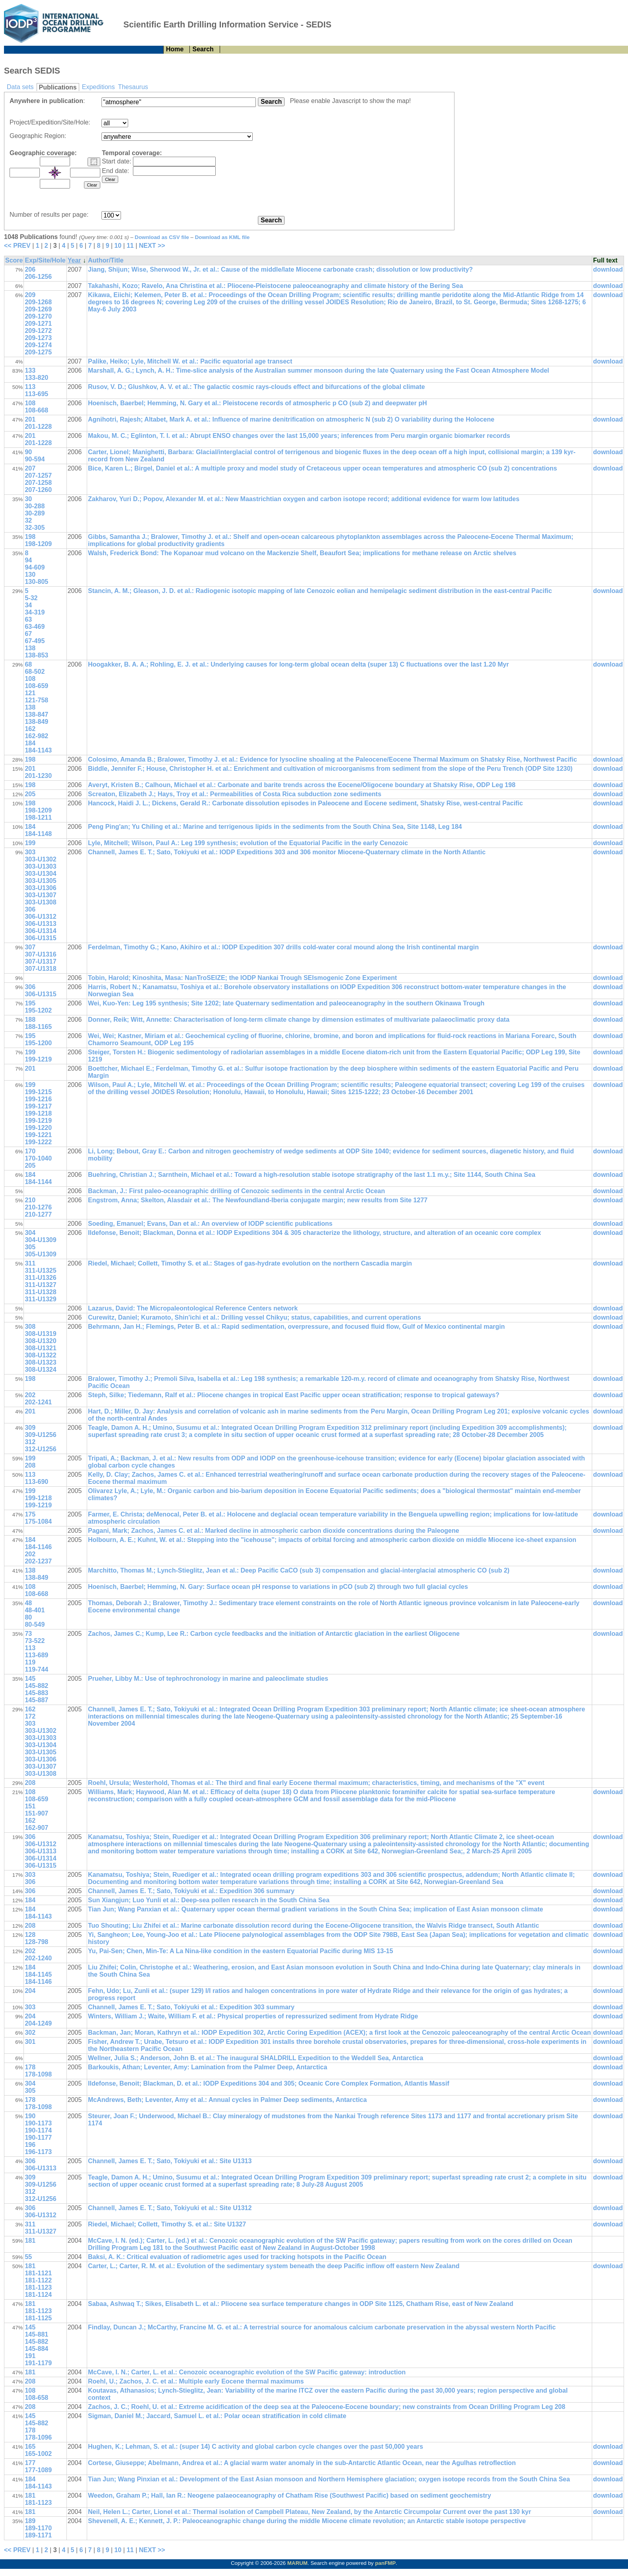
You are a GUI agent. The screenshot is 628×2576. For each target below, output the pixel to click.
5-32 (31, 598)
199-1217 (38, 1106)
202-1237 (38, 1561)
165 (30, 2446)
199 (30, 843)
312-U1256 (40, 1449)
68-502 (35, 671)
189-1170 (38, 2528)
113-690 (36, 1481)
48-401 (35, 1610)
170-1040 (38, 1158)
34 (28, 605)
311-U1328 (40, 1292)
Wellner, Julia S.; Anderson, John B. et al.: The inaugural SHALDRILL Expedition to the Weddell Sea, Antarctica (255, 2058)
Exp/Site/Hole (45, 260)
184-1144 (38, 1181)
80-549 (35, 1624)
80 (28, 1617)
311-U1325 (40, 1270)
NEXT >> (152, 245)
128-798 (36, 1941)
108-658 (36, 2397)
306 (30, 909)
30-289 (35, 513)
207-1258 (38, 482)
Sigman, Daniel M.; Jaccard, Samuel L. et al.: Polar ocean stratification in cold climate (217, 2416)
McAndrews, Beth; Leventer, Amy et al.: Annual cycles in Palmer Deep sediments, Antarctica (227, 2099)
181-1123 (38, 2287)
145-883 (36, 1692)
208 (30, 1465)
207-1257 (38, 475)
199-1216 (38, 1099)
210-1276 (38, 1207)
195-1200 (38, 1043)
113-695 (36, 394)
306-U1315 (40, 938)
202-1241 (38, 1402)
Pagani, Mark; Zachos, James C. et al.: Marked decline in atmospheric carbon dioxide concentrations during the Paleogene (273, 1530)
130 (30, 574)
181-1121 (38, 2273)
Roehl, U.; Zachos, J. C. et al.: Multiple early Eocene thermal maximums (196, 2381)
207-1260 (38, 489)
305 (30, 1247)
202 (30, 1395)
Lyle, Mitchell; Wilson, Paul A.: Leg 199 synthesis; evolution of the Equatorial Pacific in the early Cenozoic (248, 843)
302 (30, 2032)
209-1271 (38, 323)
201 (30, 419)
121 (30, 693)
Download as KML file (222, 237)
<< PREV (17, 245)
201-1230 (38, 775)
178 (30, 2067)
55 (28, 2256)
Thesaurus (133, 87)
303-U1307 (40, 895)
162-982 (36, 736)
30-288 (35, 506)
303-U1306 (40, 888)
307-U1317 (40, 961)
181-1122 (38, 2280)
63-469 (35, 626)
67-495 (35, 641)
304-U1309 (40, 1239)
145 (30, 1678)
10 (117, 245)
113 (30, 386)
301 (30, 2041)
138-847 (36, 714)
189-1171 (38, 2535)
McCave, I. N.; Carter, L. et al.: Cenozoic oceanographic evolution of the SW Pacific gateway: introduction (247, 2372)
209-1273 (38, 337)
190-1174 (38, 2130)
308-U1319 (40, 1333)
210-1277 (38, 1214)
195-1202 (38, 1010)
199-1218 (38, 1113)
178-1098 (38, 2074)
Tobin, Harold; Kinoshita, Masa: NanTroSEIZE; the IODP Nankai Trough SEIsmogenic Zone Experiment (242, 977)
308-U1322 (40, 1355)
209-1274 (38, 345)
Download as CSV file (162, 237)
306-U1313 (40, 923)
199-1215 (38, 1092)
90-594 (35, 459)
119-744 (36, 1669)
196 (30, 2144)
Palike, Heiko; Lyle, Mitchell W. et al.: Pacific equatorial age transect (190, 361)
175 (30, 1514)
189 (30, 2521)
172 (30, 1716)
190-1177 (38, 2137)
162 (30, 728)
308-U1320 (40, 1341)
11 (130, 245)
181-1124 (38, 2294)
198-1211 (38, 817)
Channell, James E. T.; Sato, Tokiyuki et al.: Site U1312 (170, 2208)
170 (30, 1151)
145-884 (36, 2348)
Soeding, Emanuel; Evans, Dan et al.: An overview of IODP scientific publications (210, 1223)
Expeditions (98, 87)
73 (28, 1633)
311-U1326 (40, 1277)
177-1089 (38, 2470)
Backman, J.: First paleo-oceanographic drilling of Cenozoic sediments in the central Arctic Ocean (236, 1191)
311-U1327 (40, 1284)
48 (28, 1603)
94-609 (35, 567)
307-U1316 (40, 954)
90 (28, 452)
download (608, 269)
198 (30, 536)
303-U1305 (40, 880)
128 (30, 1934)
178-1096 (38, 2437)
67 (28, 633)
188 (30, 1019)
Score (14, 260)
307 (30, 947)
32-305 (35, 527)
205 (30, 794)
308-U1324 (40, 1369)
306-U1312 (40, 916)
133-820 (36, 377)
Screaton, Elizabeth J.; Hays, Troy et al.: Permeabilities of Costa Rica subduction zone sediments (234, 794)
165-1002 (38, 2453)
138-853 (36, 655)
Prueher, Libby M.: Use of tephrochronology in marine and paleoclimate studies (208, 1678)
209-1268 (38, 302)
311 (30, 1263)
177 (30, 2462)
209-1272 (38, 330)
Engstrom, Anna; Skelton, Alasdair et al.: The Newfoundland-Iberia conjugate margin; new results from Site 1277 (257, 1200)
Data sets (20, 87)
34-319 (35, 612)
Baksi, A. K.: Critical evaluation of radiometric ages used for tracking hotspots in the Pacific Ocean (237, 2256)
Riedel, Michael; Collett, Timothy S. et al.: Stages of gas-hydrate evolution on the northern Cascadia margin (250, 1263)
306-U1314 (40, 930)
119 (30, 1662)
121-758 (36, 700)
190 (30, 2116)
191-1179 (38, 2363)
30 (28, 499)
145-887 (36, 1700)
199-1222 (38, 1142)
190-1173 (38, 2123)
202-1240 (38, 1958)
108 (30, 403)
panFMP (385, 2563)
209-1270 (38, 316)
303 (30, 852)
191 (30, 2355)
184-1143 (38, 750)
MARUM (297, 2563)
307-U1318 (40, 968)
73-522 (35, 1640)
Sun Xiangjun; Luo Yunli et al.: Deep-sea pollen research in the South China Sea (209, 1900)
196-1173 (38, 2151)
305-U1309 (40, 1254)
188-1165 (38, 1026)
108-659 (36, 685)
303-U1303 (40, 866)
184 (30, 743)
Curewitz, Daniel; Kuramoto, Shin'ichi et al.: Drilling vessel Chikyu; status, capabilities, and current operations (254, 1317)
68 (28, 664)
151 (30, 1806)
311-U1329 (40, 1299)
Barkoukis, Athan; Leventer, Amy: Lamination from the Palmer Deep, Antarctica (207, 2067)
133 (30, 370)
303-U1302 (40, 859)
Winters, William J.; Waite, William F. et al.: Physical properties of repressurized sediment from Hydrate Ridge (253, 2016)
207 (30, 468)
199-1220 (38, 1127)
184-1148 (38, 833)
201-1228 (38, 426)
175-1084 (38, 1521)
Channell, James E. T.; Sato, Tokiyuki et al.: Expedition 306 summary (191, 1891)
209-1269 (38, 309)
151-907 (36, 1813)
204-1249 (38, 2023)
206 (30, 269)
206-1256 (38, 276)
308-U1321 (40, 1348)
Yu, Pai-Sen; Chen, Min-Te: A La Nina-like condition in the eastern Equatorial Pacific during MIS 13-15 (240, 1951)
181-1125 (38, 2318)
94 (28, 560)
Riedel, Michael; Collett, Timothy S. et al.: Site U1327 (167, 2224)
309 (30, 1427)
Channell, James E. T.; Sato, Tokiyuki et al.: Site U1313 (170, 2161)
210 (30, 1200)
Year (74, 260)
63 (28, 619)
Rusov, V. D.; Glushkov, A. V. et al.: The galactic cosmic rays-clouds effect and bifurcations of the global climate (256, 386)
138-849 (36, 721)
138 (30, 648)
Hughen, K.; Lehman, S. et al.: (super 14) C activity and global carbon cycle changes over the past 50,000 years (255, 2446)
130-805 (36, 581)
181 (30, 2240)
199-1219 (38, 1059)
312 (30, 1442)
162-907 (36, 1827)
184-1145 (38, 1974)
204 (30, 1990)
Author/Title (105, 260)
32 (28, 520)
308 (30, 1326)
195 (30, 1003)
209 (30, 295)
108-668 (36, 410)
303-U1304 (40, 873)
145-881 (36, 2334)
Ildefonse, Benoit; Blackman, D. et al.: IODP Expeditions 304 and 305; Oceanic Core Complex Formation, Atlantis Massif (268, 2083)
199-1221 (38, 1134)
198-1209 (38, 543)
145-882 (36, 1685)
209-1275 (38, 352)
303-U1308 (40, 902)
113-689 (36, 1655)
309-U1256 (40, 1434)
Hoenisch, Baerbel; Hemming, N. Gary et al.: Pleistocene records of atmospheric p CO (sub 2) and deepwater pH (257, 403)
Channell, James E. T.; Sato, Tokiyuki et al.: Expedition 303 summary (191, 2007)
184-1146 (38, 1547)
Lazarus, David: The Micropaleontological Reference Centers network (193, 1308)
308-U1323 (40, 1362)
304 (30, 1232)
